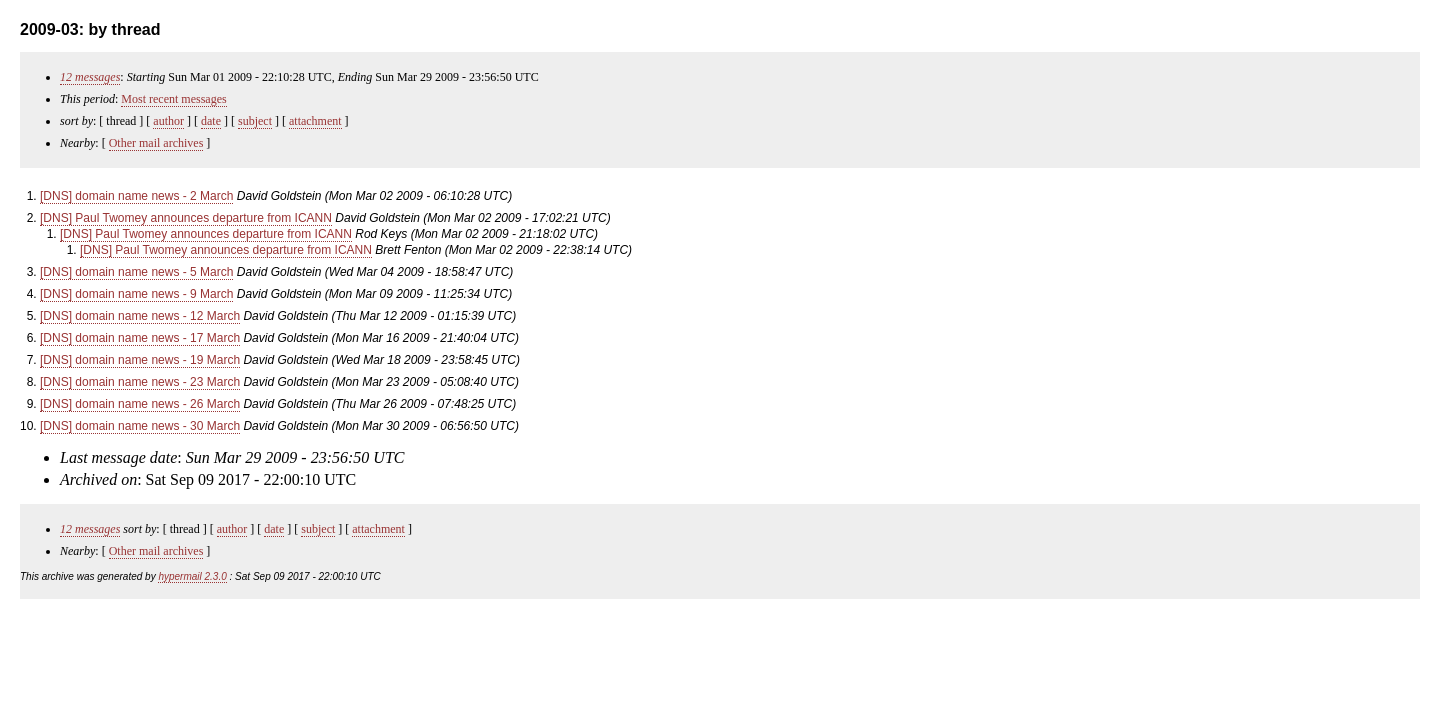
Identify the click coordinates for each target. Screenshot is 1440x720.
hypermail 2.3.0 (192, 576)
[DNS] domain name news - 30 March (140, 426)
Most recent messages (173, 99)
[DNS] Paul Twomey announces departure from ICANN (186, 218)
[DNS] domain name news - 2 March (136, 196)
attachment (315, 121)
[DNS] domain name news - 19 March (140, 360)
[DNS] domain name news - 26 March (140, 404)
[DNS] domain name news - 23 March (140, 382)
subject (255, 121)
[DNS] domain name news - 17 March (140, 338)
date (211, 121)
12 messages (90, 77)
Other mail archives (156, 143)
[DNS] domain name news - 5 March (136, 272)
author (168, 121)
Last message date (118, 457)
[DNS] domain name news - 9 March (136, 294)
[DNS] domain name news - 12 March (140, 316)
